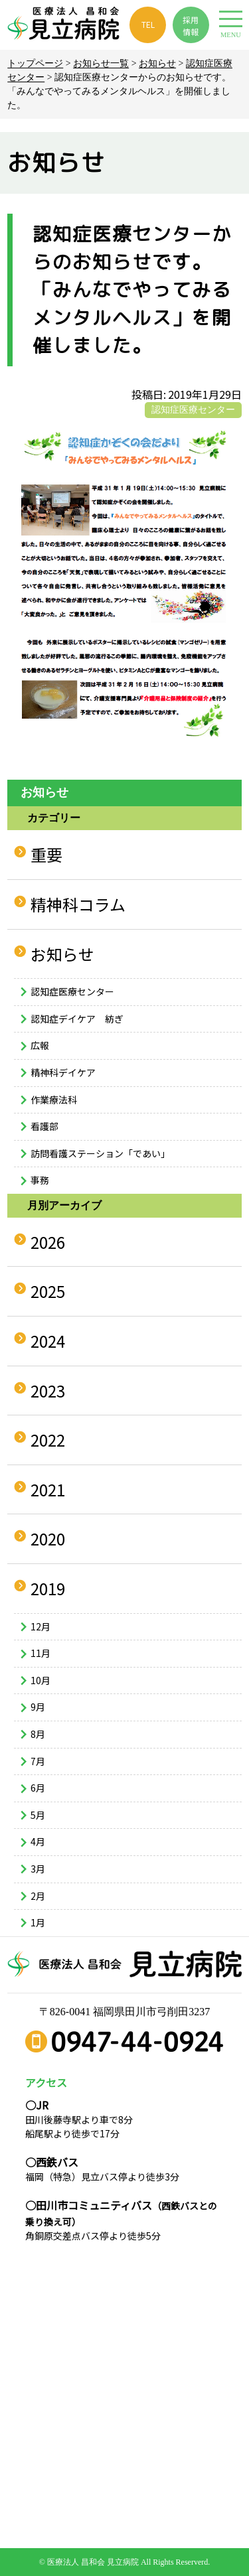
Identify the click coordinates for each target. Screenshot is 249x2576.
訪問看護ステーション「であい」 (100, 1153)
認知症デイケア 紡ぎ (77, 1018)
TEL (148, 24)
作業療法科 (54, 1099)
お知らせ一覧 (101, 63)
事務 (40, 1179)
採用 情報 (191, 25)
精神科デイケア (63, 1072)
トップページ (35, 63)
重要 (46, 854)
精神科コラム (78, 904)
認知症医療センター (193, 410)
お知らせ (157, 63)
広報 (40, 1045)
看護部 (44, 1126)
